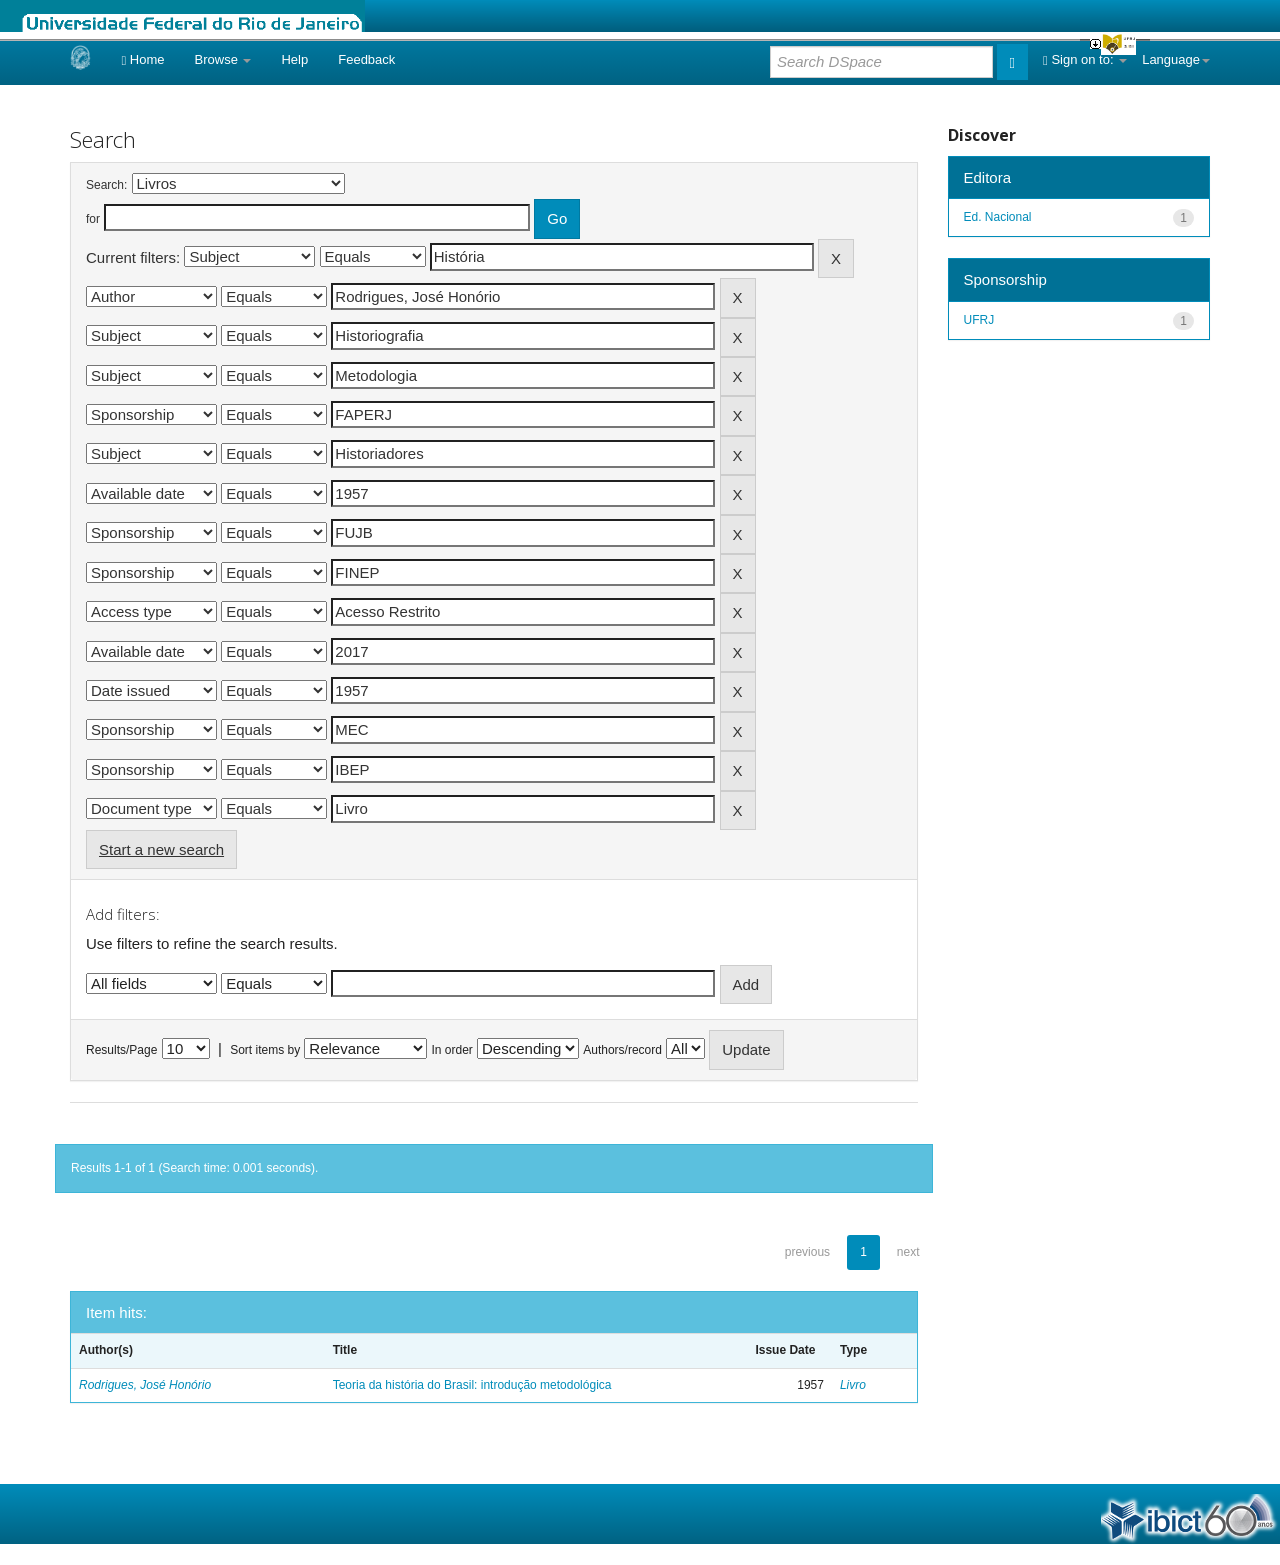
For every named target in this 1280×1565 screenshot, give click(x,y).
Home (142, 59)
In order (452, 1050)
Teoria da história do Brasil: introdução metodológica (472, 1385)
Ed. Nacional (998, 217)
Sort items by (265, 1050)
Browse (223, 59)
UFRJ (979, 320)
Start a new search (161, 849)
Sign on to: (1085, 59)
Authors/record (622, 1050)
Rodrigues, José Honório (145, 1385)
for (93, 219)
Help (294, 59)
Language (1176, 59)
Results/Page (121, 1050)
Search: (106, 185)
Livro (853, 1385)
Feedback (366, 59)
